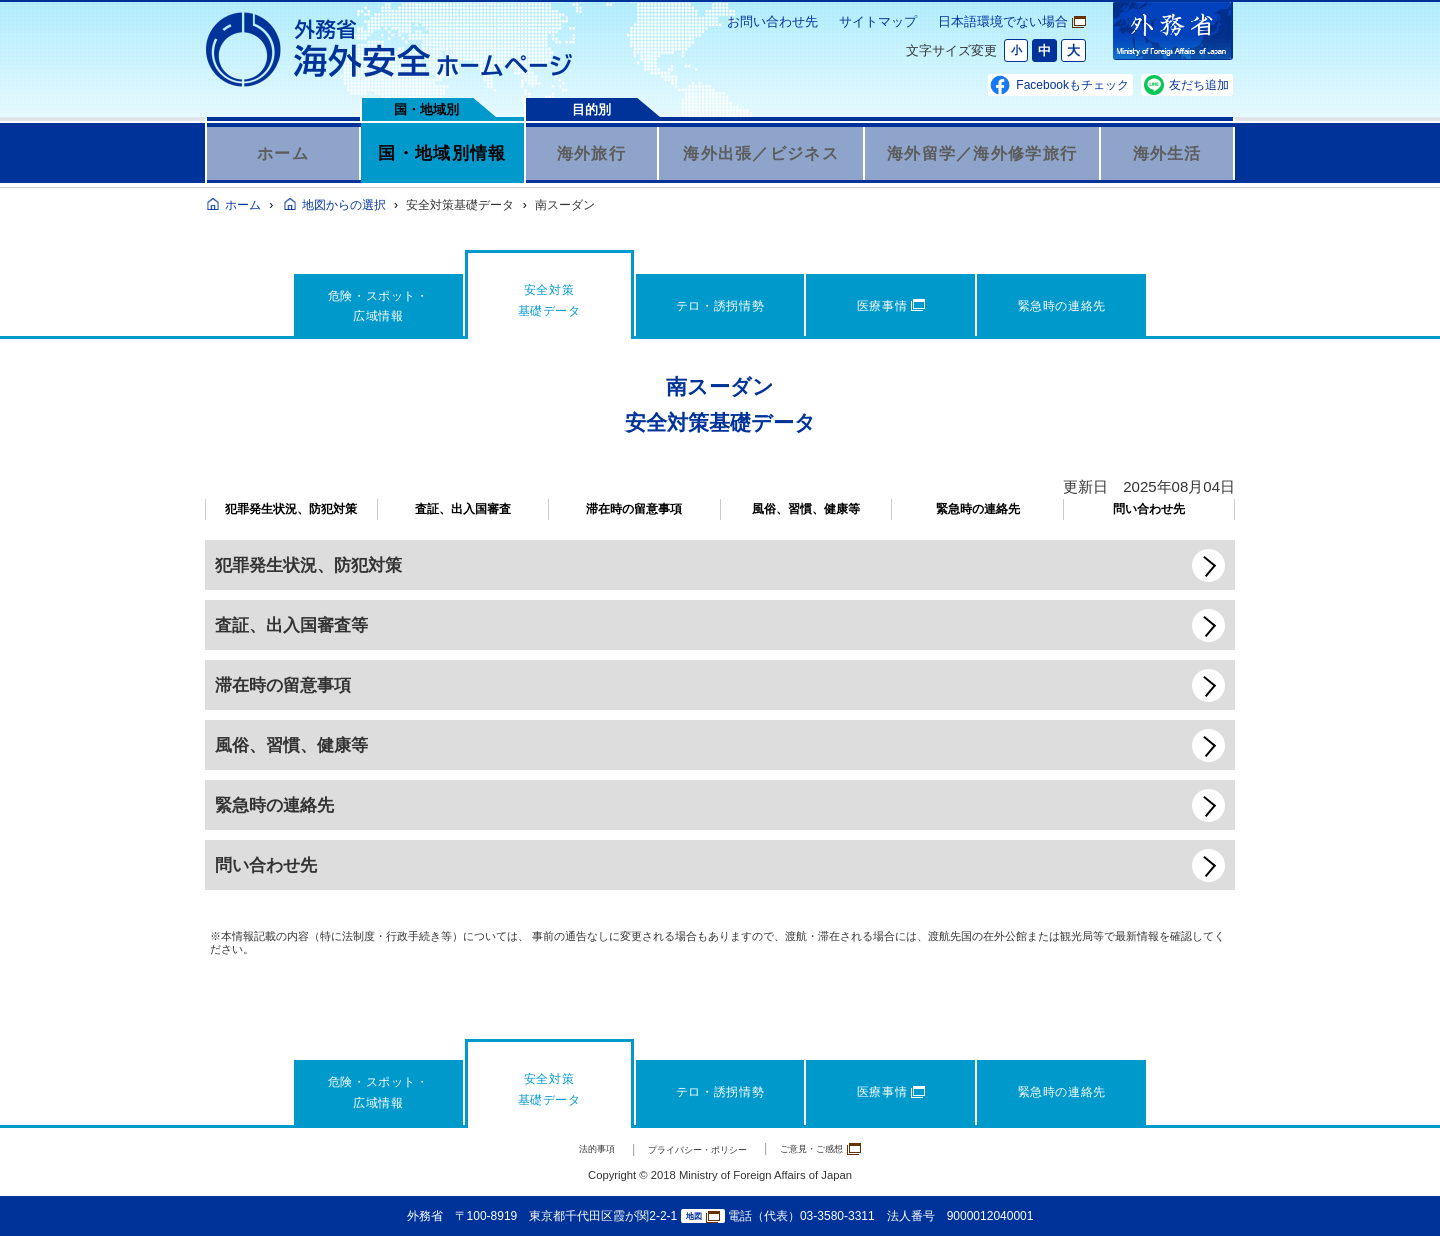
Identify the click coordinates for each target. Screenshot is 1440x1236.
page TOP (1395, 1191)
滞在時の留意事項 (634, 509)
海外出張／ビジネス (761, 153)
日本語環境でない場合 (1012, 21)
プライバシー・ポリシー (691, 1149)
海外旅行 (591, 153)
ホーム (283, 153)
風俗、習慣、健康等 (806, 509)
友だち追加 (1199, 85)
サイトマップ (878, 21)
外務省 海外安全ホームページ (390, 50)
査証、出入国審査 (463, 509)
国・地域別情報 (442, 153)
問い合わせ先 (1149, 509)
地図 (703, 1216)
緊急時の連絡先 (978, 509)
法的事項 (561, 1149)
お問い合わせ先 (772, 21)
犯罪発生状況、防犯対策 (291, 509)
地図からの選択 (344, 205)
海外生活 (1167, 153)
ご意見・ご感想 (850, 1148)
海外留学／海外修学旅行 (982, 153)
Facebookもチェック (1072, 85)
